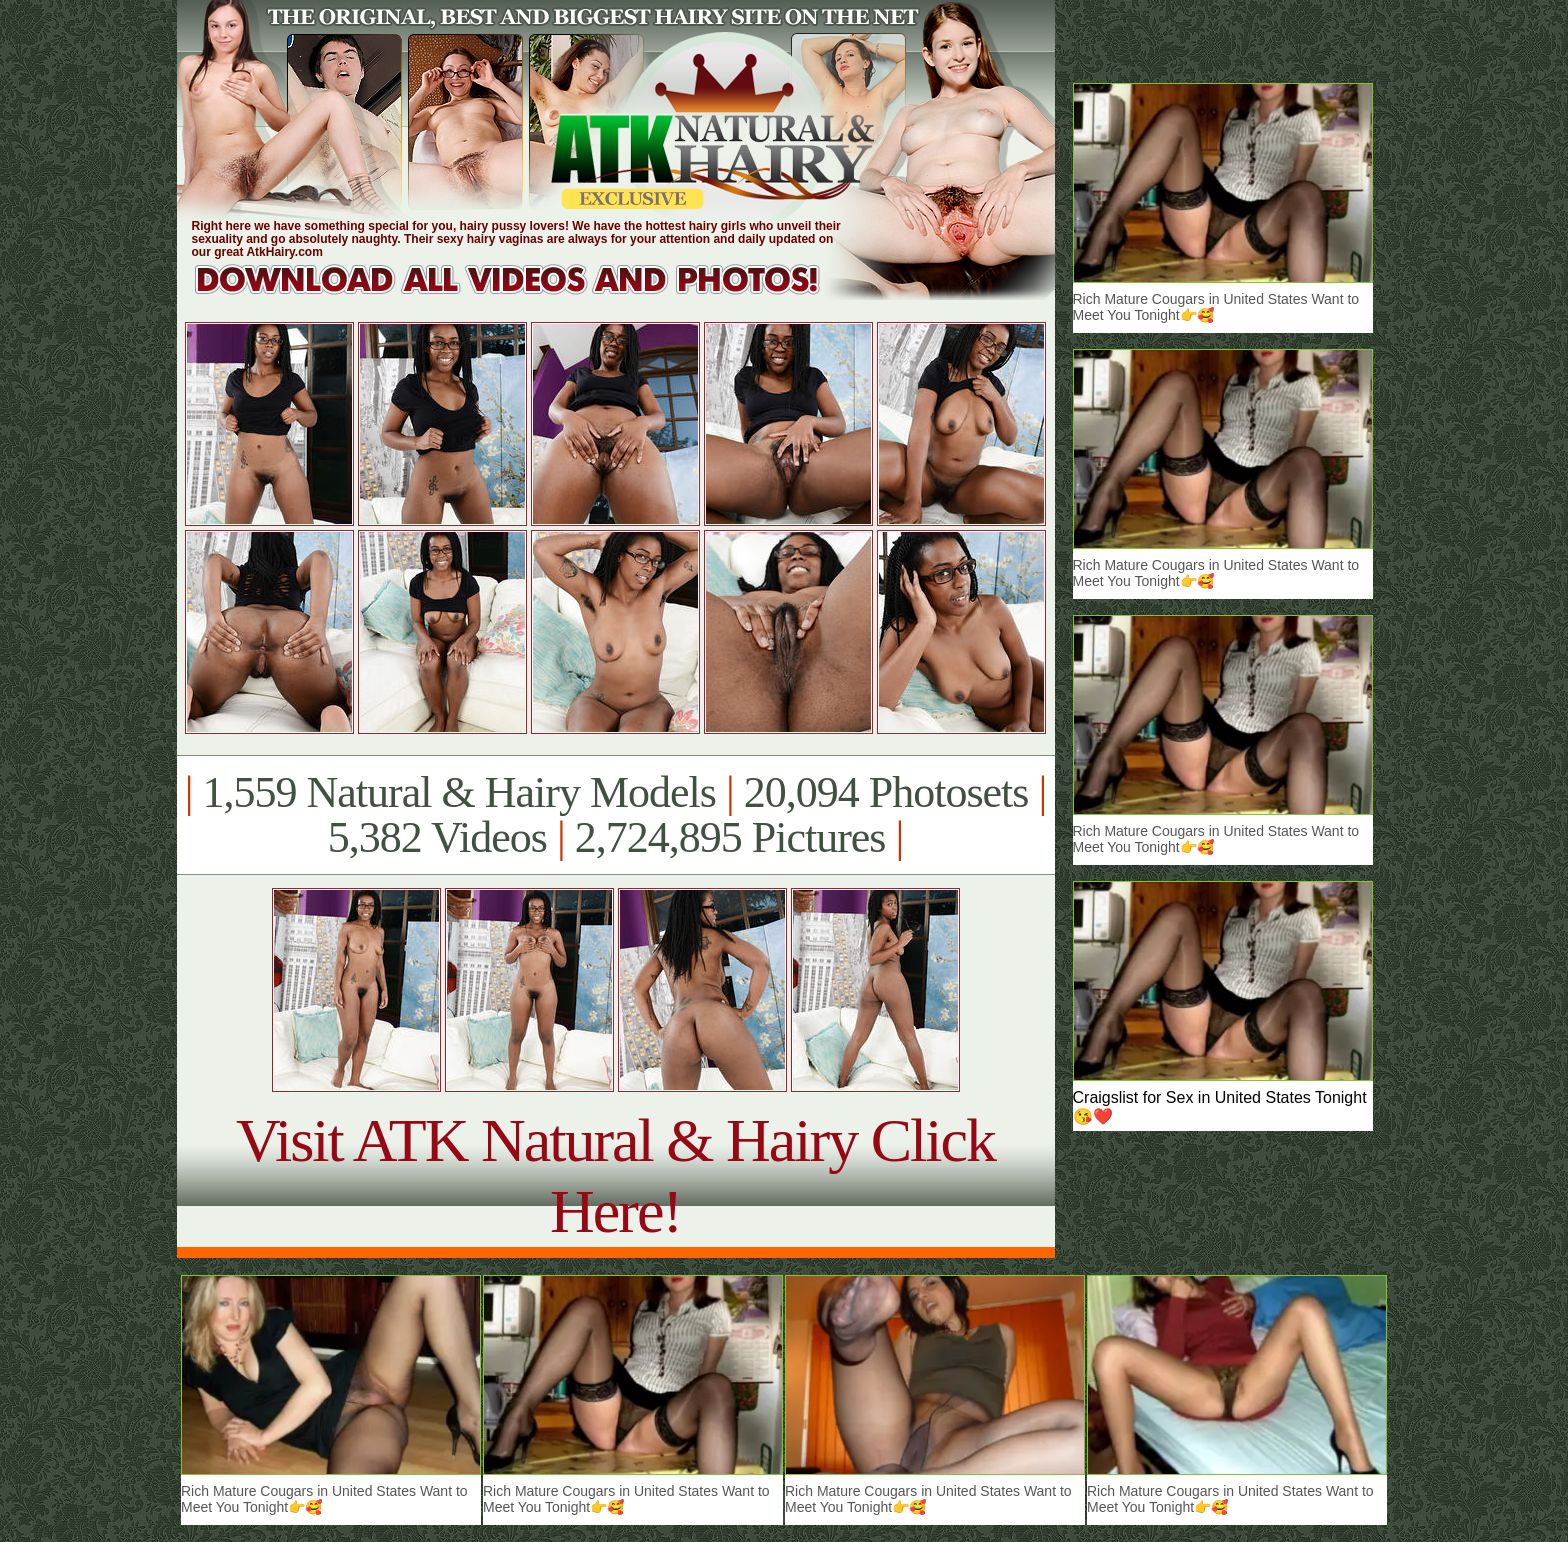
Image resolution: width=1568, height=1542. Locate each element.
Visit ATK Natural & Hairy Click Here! (615, 1175)
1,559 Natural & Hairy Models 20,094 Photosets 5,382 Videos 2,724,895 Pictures (615, 815)
